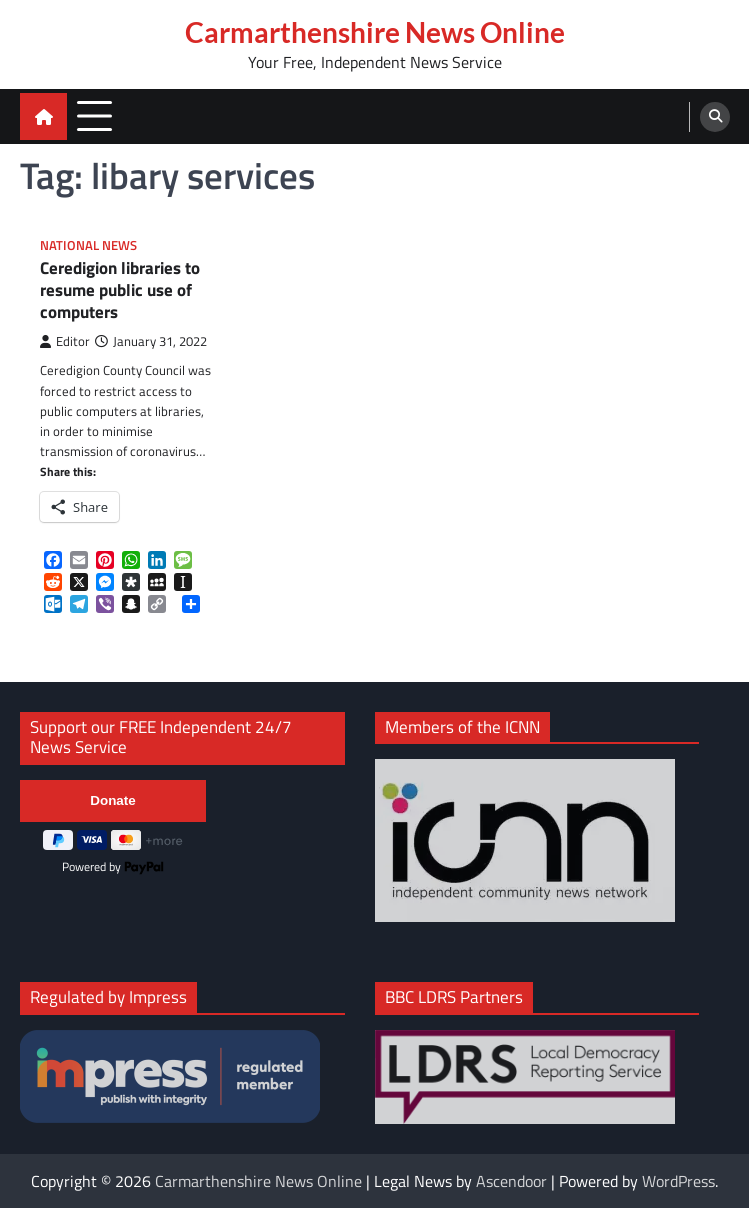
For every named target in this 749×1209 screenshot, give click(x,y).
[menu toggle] (94, 115)
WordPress (678, 1182)
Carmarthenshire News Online (375, 32)
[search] (715, 117)
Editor (65, 342)
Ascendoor (511, 1182)
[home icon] (43, 116)
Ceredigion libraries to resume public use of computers (120, 291)
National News (88, 245)
